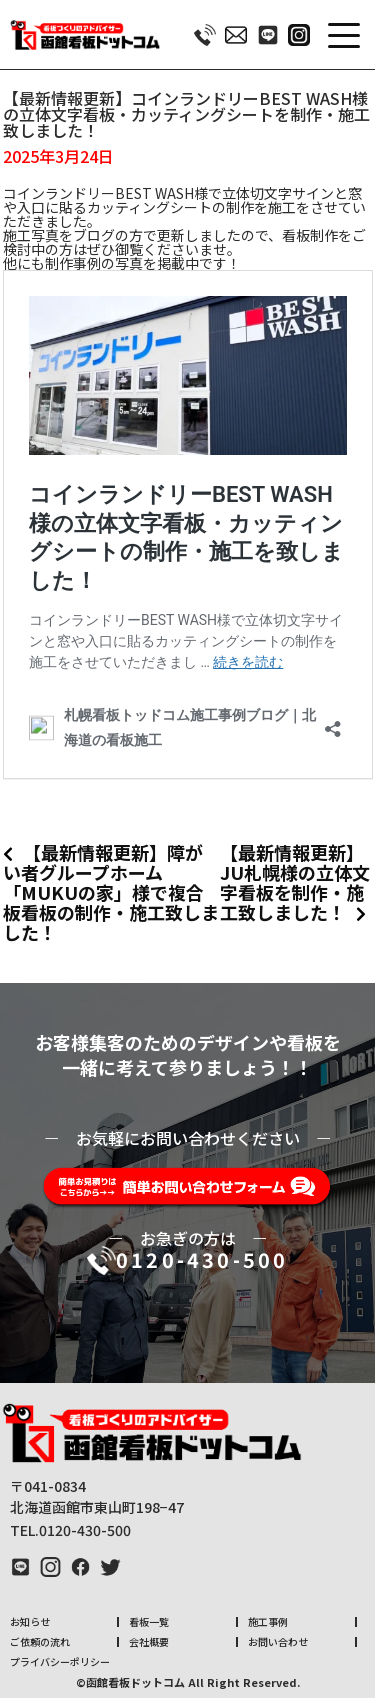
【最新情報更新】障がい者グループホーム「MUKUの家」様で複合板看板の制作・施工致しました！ (111, 892)
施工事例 (268, 1621)
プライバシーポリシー (60, 1661)
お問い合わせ (278, 1641)
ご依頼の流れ (40, 1641)
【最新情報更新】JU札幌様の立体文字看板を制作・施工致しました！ (295, 882)
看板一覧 (149, 1621)
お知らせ (30, 1621)
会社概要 (149, 1641)
